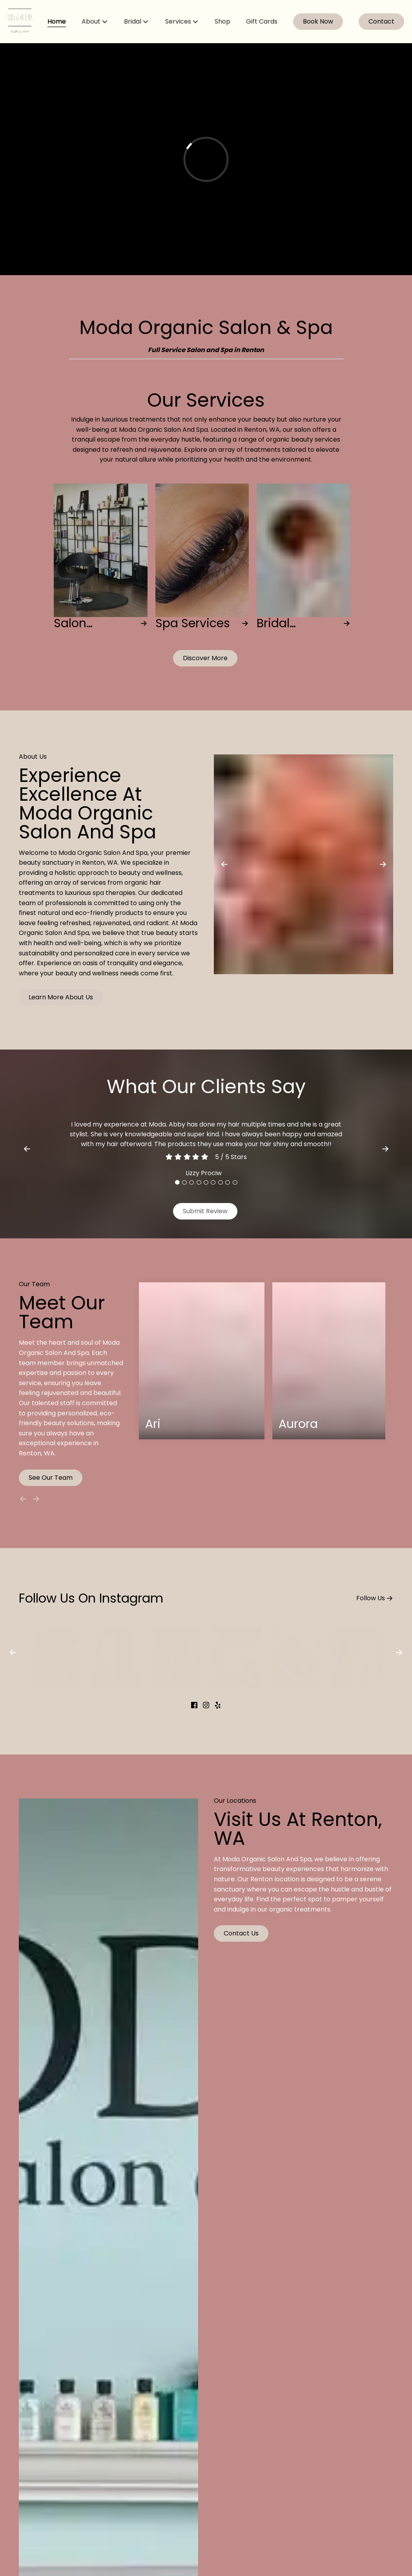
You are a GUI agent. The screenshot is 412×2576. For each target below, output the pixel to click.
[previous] (27, 1149)
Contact (381, 21)
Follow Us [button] (374, 1597)
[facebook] (194, 1705)
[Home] (57, 21)
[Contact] (381, 21)
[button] (205, 658)
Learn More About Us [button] (61, 997)
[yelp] (217, 1705)
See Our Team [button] (51, 1477)
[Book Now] (318, 21)
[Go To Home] (20, 21)
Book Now (318, 21)
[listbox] (95, 21)
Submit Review (205, 1211)
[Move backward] (24, 1497)
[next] (385, 1149)
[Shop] (222, 21)
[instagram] (206, 1705)
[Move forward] (38, 1497)
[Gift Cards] (261, 21)
